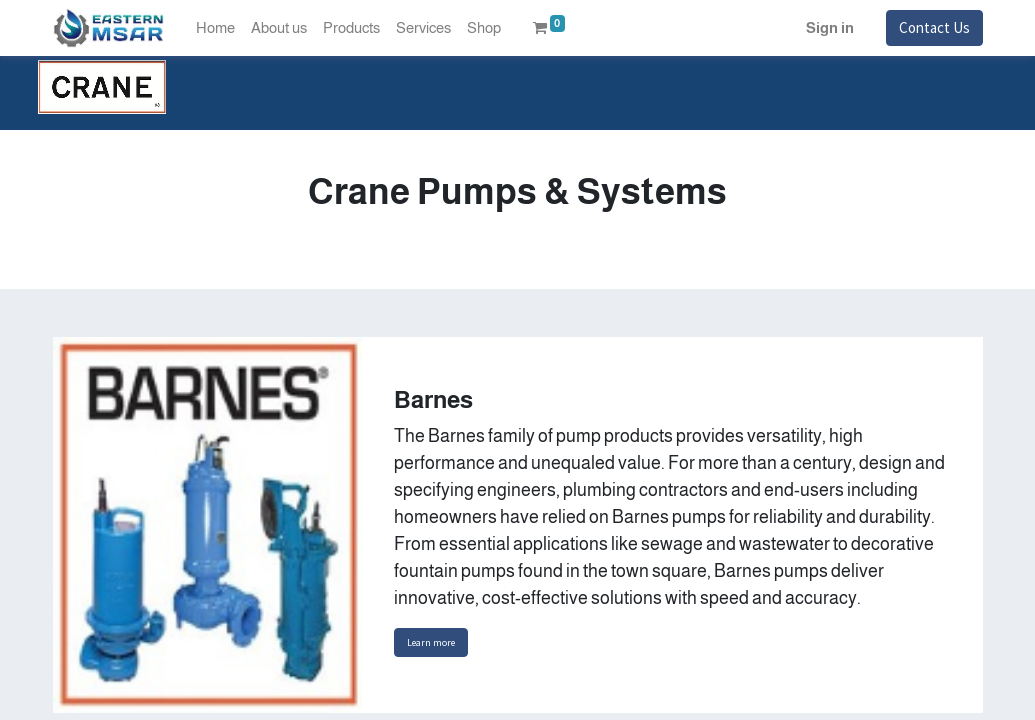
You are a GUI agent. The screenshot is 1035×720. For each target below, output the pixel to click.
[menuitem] (215, 28)
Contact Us (934, 27)
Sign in (830, 27)
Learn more (431, 642)
